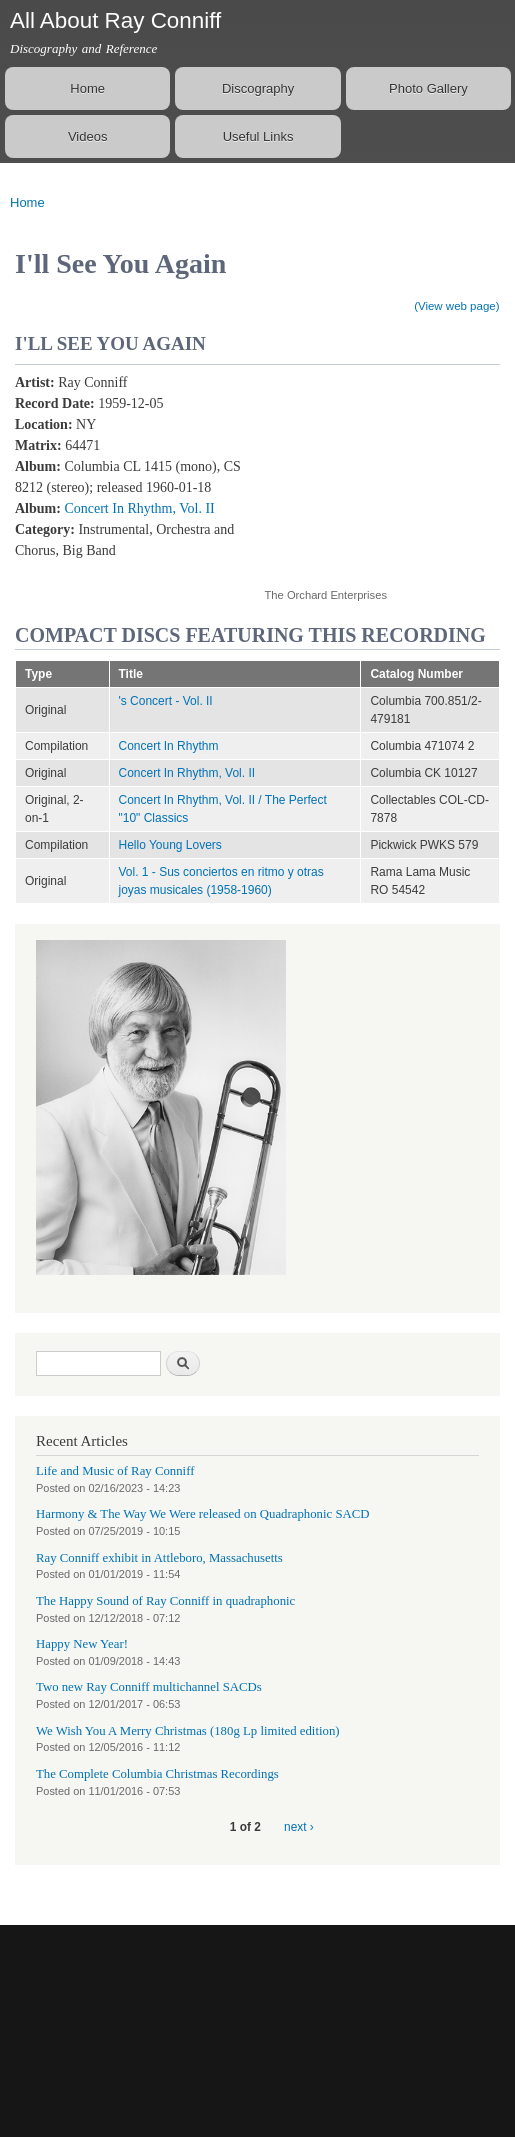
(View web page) (456, 306)
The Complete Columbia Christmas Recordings (157, 1774)
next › (299, 1827)
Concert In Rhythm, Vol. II (139, 508)
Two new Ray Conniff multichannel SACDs (149, 1687)
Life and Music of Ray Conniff (115, 1471)
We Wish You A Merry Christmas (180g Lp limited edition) (188, 1731)
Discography (258, 88)
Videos (88, 136)
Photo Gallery (428, 88)
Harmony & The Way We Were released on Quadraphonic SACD (203, 1514)
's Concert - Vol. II (166, 701)
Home (87, 88)
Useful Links (258, 136)
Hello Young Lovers (170, 845)
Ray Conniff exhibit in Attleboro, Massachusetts (159, 1558)
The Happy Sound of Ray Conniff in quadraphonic (165, 1601)
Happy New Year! (82, 1644)
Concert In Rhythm (169, 746)
